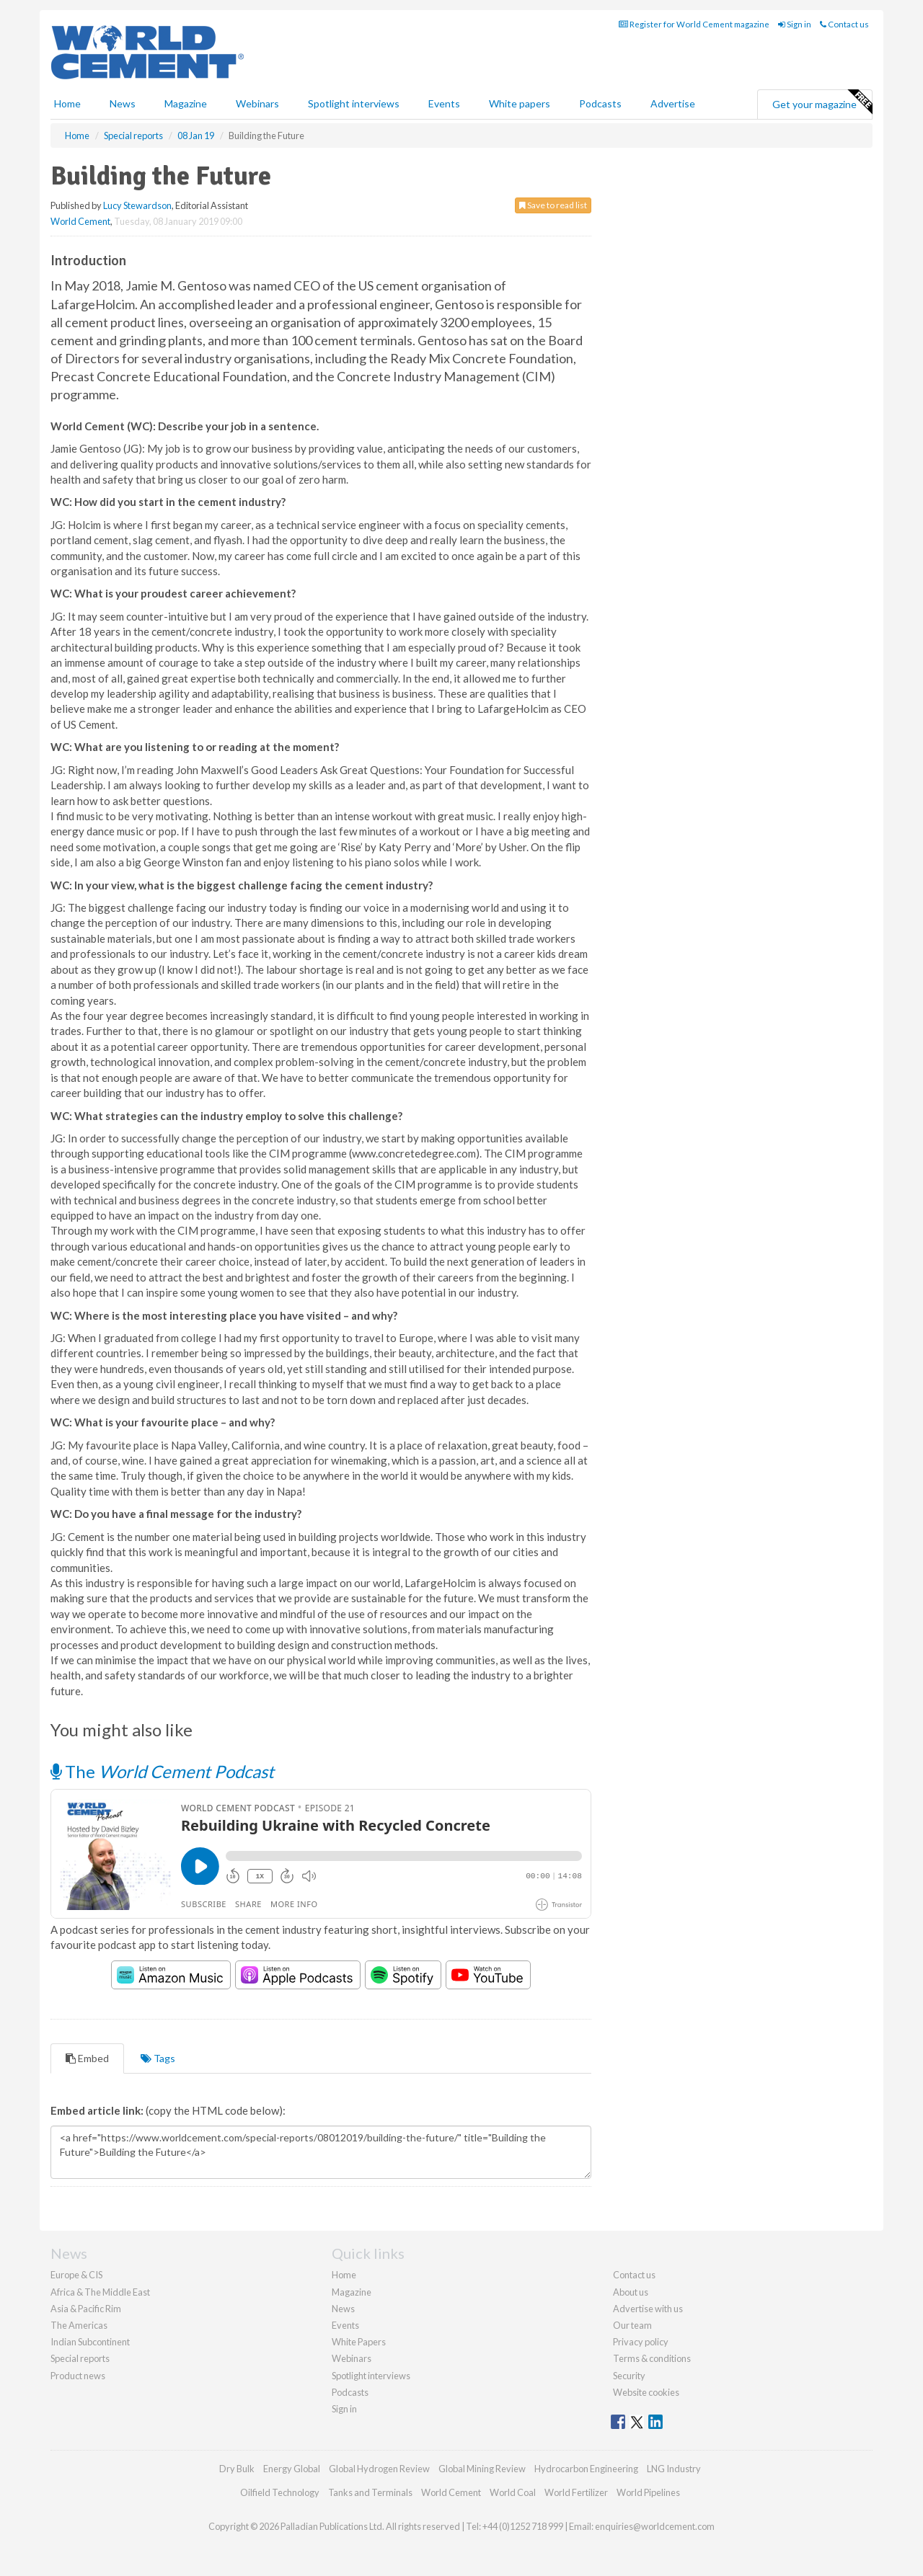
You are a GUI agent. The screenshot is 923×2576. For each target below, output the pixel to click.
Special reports (80, 2358)
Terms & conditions (652, 2358)
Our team (632, 2325)
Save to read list (553, 205)
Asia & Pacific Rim (85, 2308)
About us (630, 2292)
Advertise (672, 103)
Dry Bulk (237, 2468)
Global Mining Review (482, 2468)
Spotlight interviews (353, 103)
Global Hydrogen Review (379, 2468)
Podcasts (600, 103)
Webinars (257, 103)
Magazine (185, 103)
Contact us (844, 24)
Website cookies (646, 2392)
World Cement (80, 221)
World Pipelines (648, 2492)
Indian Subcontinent (90, 2342)
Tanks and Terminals (370, 2492)
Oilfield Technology (279, 2492)
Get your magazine (822, 102)
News (343, 2308)
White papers (519, 103)
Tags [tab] (158, 2058)
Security (629, 2375)
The (162, 1771)
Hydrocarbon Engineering (586, 2468)
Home (67, 103)
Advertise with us (648, 2308)
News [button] (123, 103)
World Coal (513, 2492)
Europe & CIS (76, 2274)
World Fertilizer (576, 2492)
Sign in (794, 24)
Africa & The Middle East (100, 2292)
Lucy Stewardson (137, 205)
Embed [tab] (87, 2058)
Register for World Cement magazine (694, 24)
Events (444, 103)
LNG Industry (674, 2468)
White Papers (359, 2342)
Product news (77, 2375)
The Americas (78, 2325)
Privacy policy (640, 2342)
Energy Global (291, 2468)
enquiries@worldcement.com (655, 2526)
